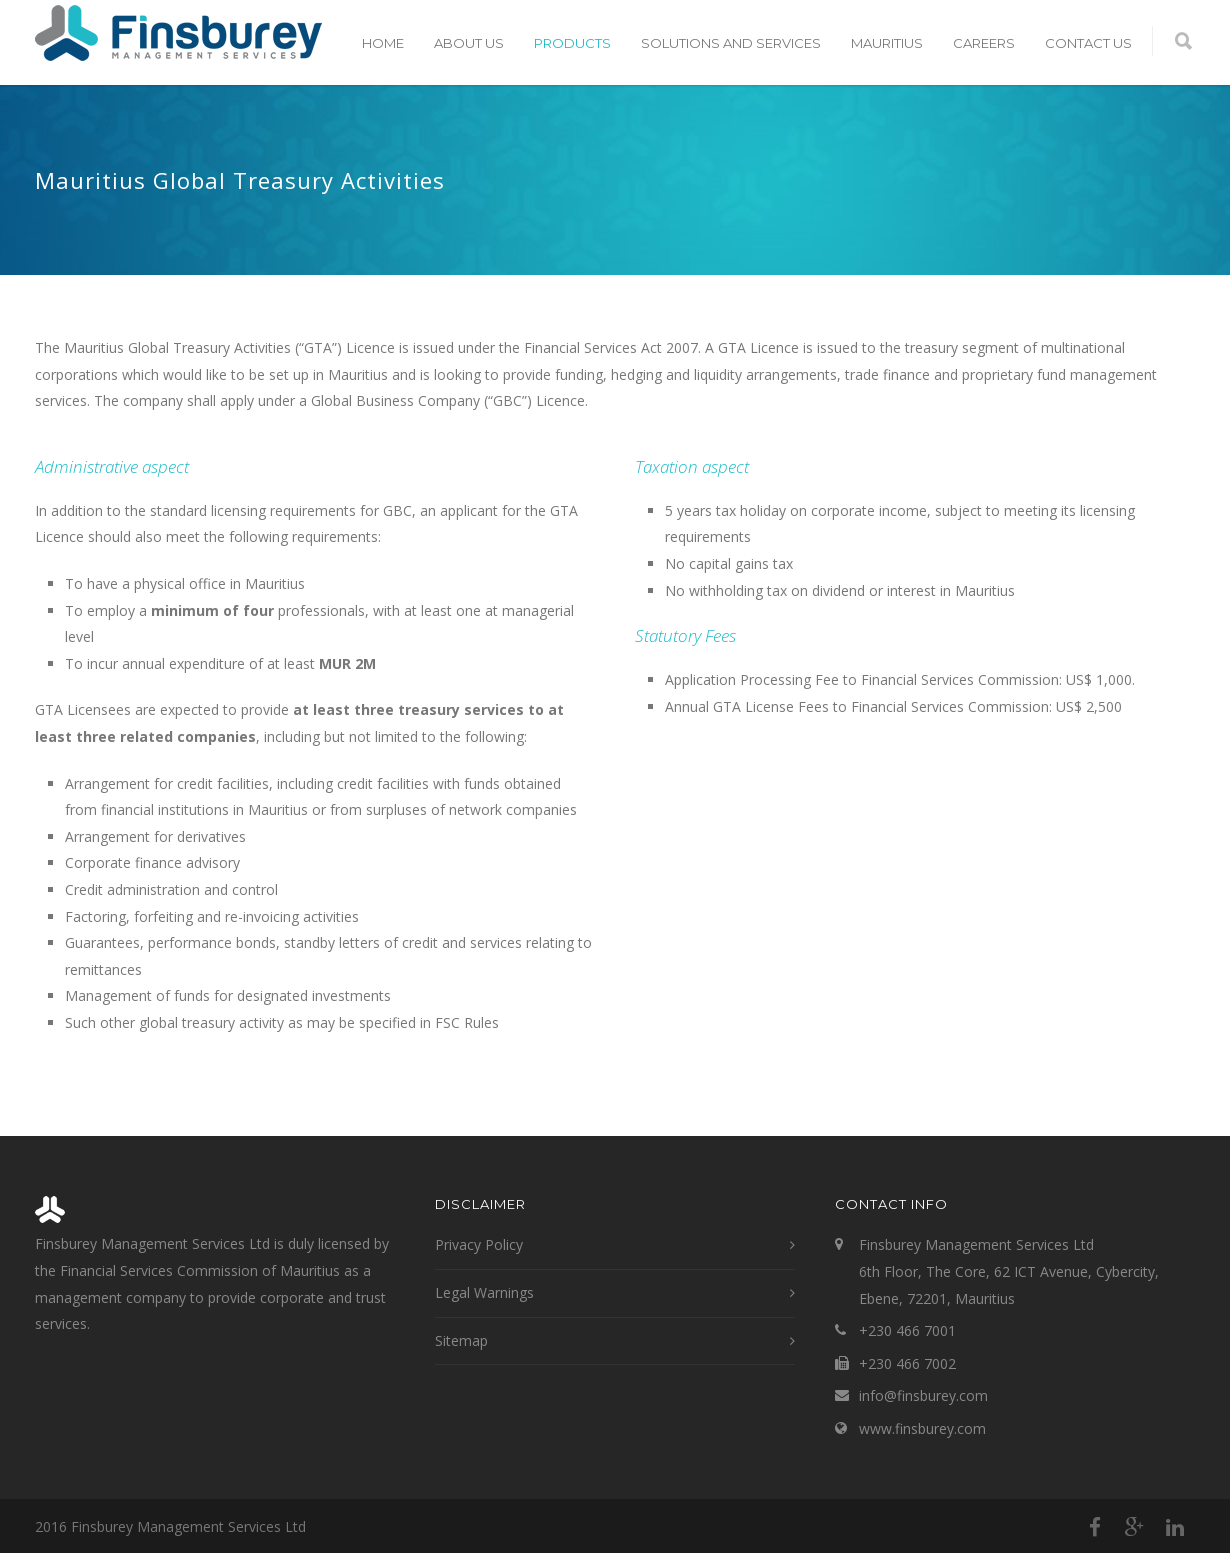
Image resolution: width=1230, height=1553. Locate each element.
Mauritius (887, 43)
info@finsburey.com (923, 1395)
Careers (984, 43)
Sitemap (461, 1340)
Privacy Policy (479, 1244)
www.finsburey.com (922, 1428)
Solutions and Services (731, 43)
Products (572, 43)
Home (383, 43)
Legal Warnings (484, 1292)
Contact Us (1088, 43)
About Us (469, 43)
